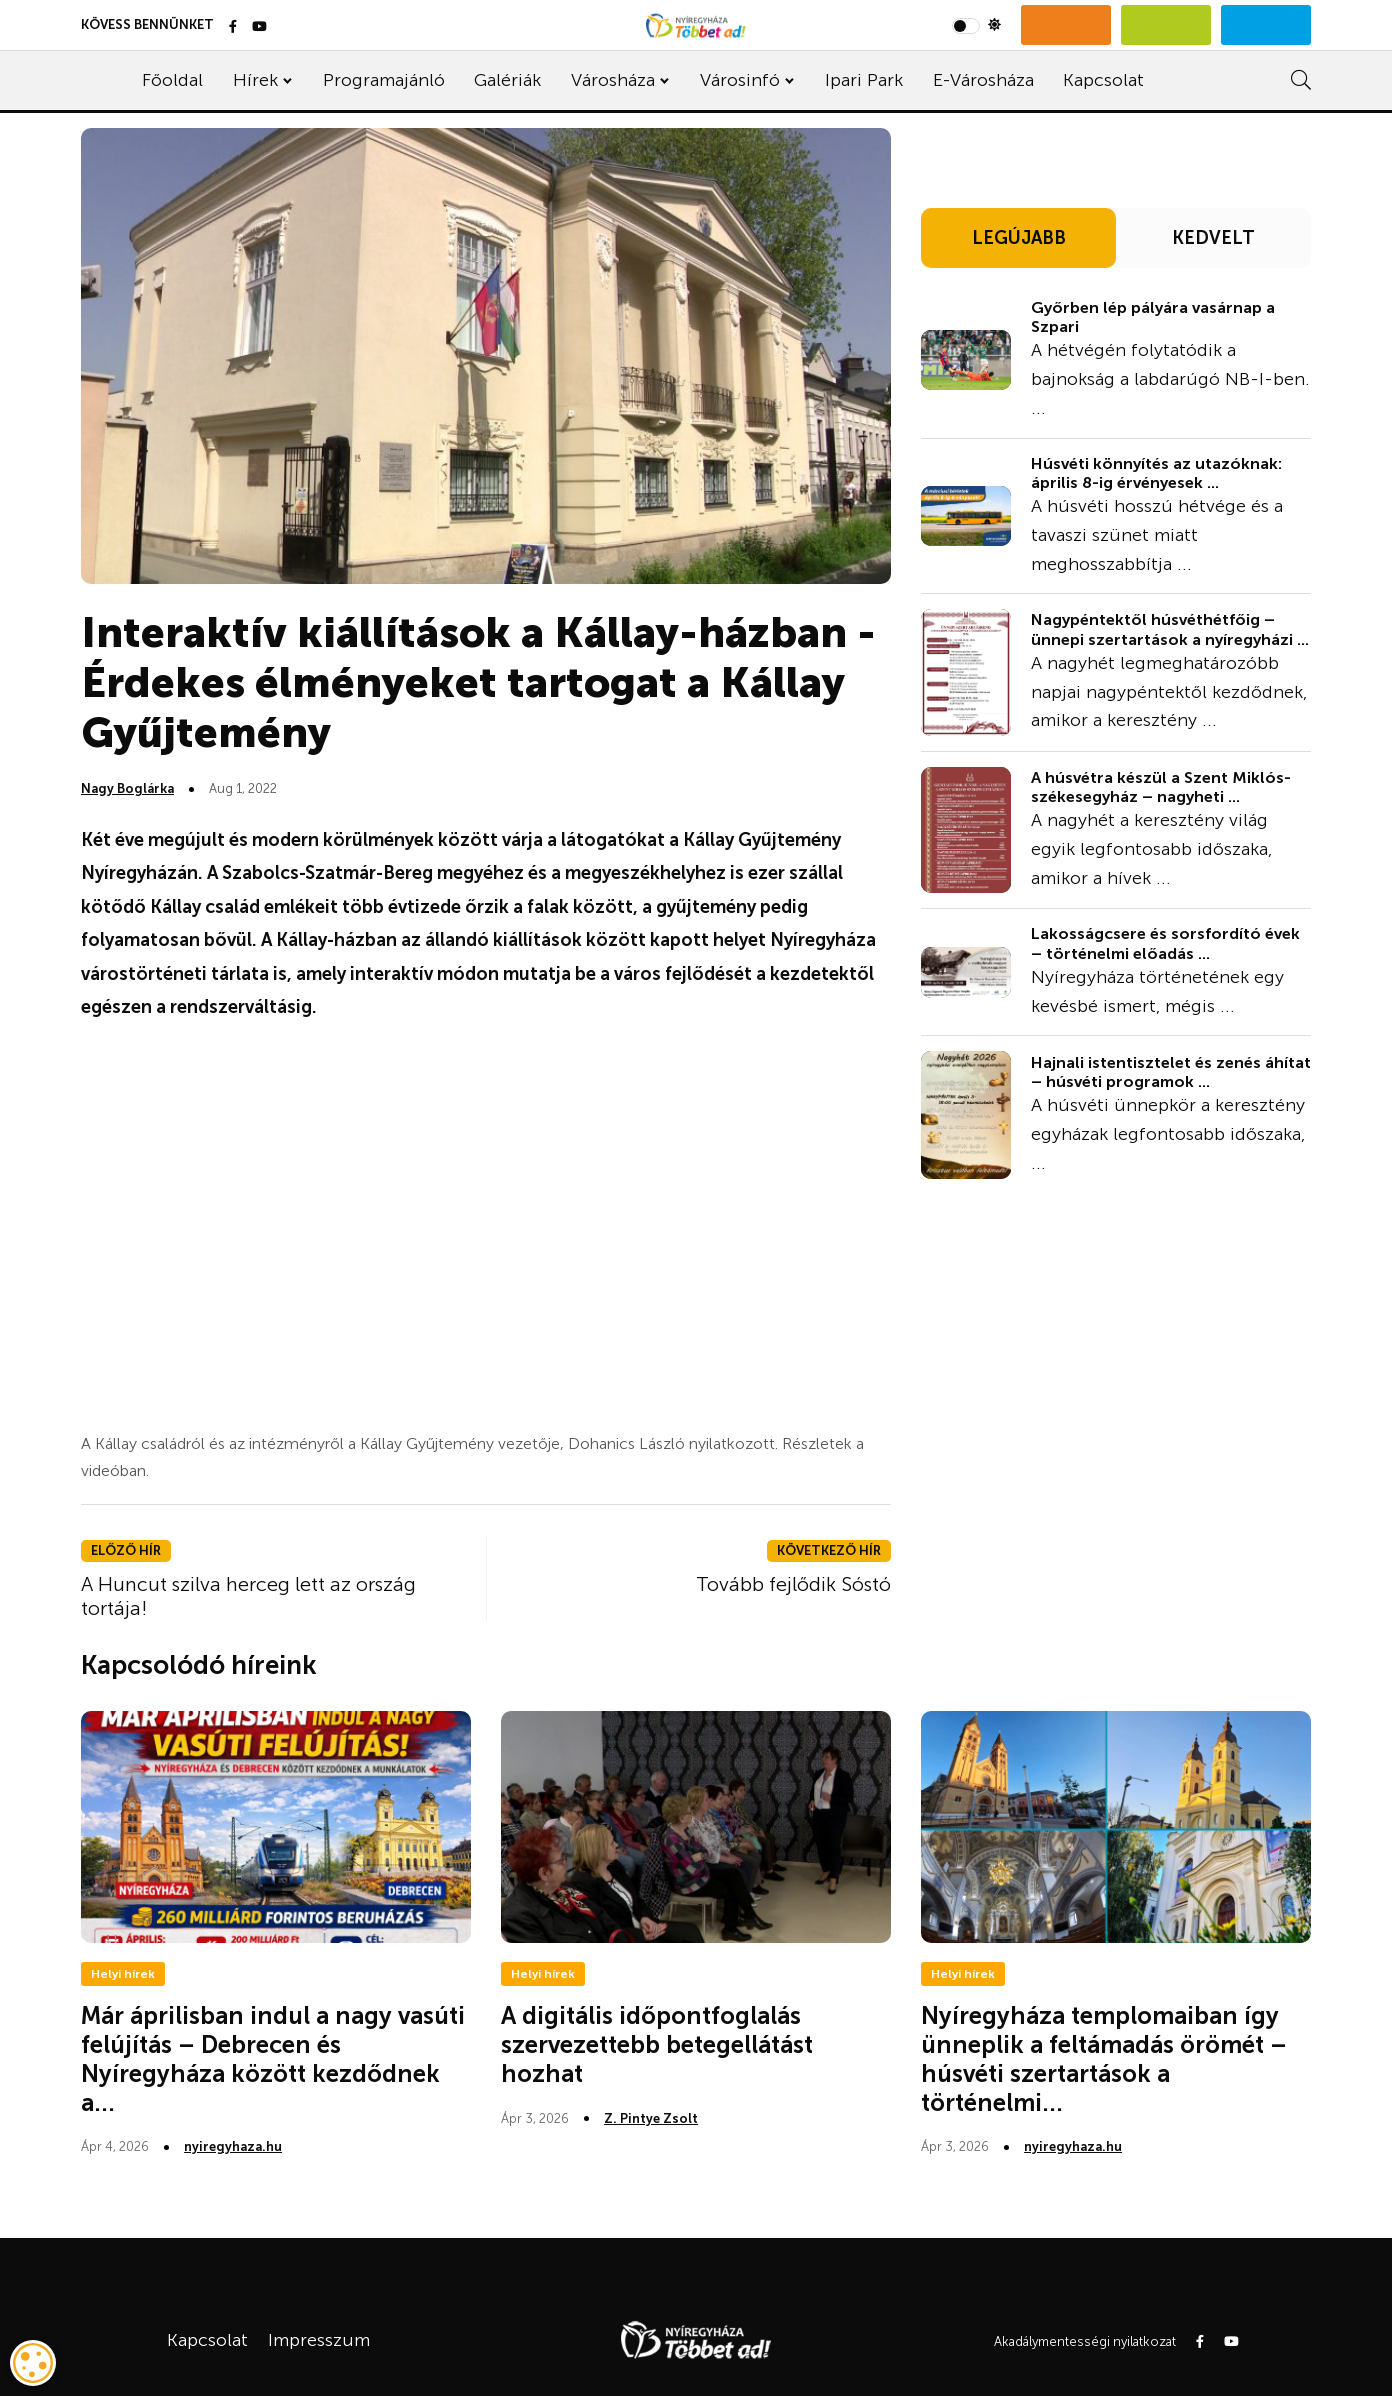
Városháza (613, 80)
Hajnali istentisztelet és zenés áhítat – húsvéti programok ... (1171, 1072)
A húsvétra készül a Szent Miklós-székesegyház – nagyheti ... (1161, 787)
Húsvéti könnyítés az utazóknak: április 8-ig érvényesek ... (1156, 473)
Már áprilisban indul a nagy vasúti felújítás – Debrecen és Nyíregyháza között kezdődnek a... (273, 2058)
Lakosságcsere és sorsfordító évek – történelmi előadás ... (1165, 943)
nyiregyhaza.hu (233, 2146)
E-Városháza (983, 80)
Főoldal (172, 80)
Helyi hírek (123, 1974)
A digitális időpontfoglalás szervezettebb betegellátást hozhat (657, 2044)
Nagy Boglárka (127, 788)
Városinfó (740, 80)
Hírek (255, 80)
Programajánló (384, 80)
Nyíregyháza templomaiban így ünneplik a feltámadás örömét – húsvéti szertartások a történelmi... (1104, 2058)
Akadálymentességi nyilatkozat (1085, 2341)
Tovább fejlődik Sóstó (793, 1584)
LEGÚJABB (1019, 238)
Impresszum (319, 2340)
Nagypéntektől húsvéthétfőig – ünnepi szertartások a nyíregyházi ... (1170, 629)
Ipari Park (864, 80)
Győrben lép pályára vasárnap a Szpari (1153, 317)
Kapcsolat (1103, 80)
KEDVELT (1213, 238)
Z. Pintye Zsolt (651, 2118)
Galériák (507, 80)
